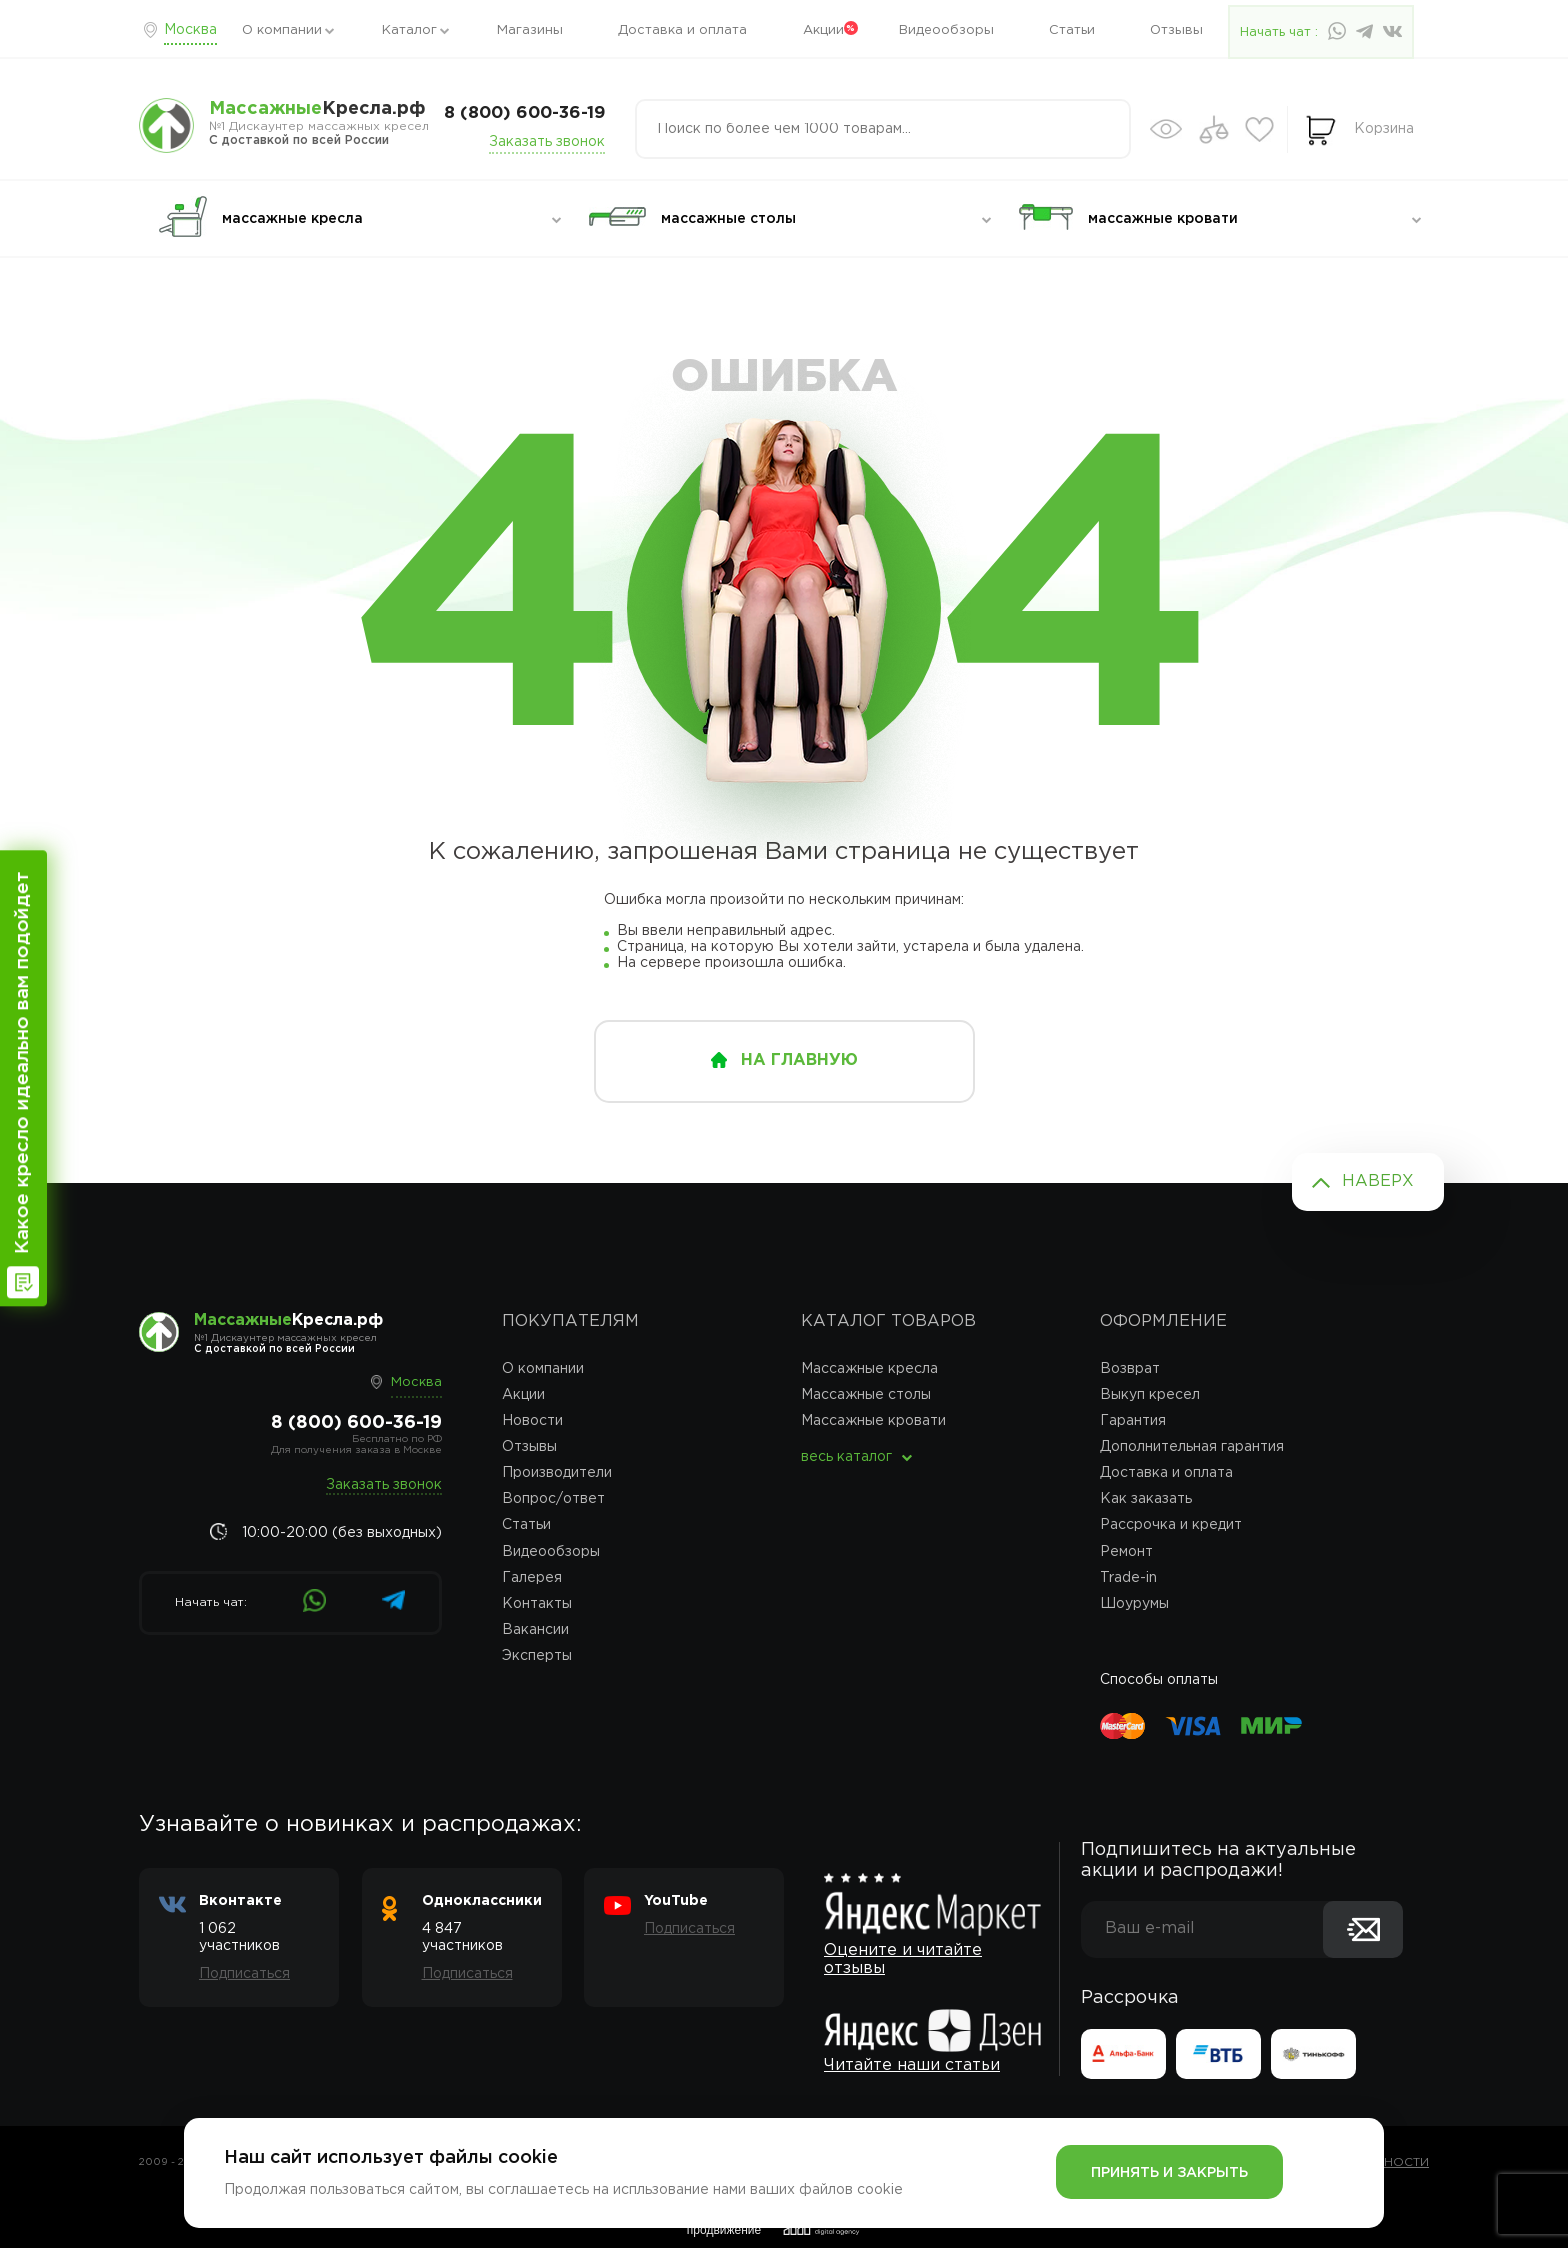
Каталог (409, 30)
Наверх (1378, 1181)
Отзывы (1176, 30)
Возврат (1130, 1369)
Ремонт (1126, 1552)
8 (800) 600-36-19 (524, 113)
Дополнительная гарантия (1192, 1447)
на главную (799, 1060)
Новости (532, 1421)
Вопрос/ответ (553, 1499)
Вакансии (535, 1630)
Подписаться (244, 1974)
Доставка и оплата (682, 30)
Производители (557, 1473)
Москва (190, 30)
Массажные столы (866, 1395)
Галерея (532, 1578)
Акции (823, 30)
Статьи (1072, 30)
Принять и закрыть (1169, 2173)
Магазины (530, 30)
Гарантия (1133, 1421)
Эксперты (537, 1656)
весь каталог (846, 1457)
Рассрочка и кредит (1171, 1525)
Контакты (537, 1604)
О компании (282, 30)
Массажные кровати (873, 1421)
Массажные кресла (869, 1369)
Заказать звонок (547, 142)
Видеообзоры (946, 30)
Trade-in (1128, 1578)
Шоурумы (1134, 1604)
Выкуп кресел (1150, 1395)
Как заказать (1146, 1499)
